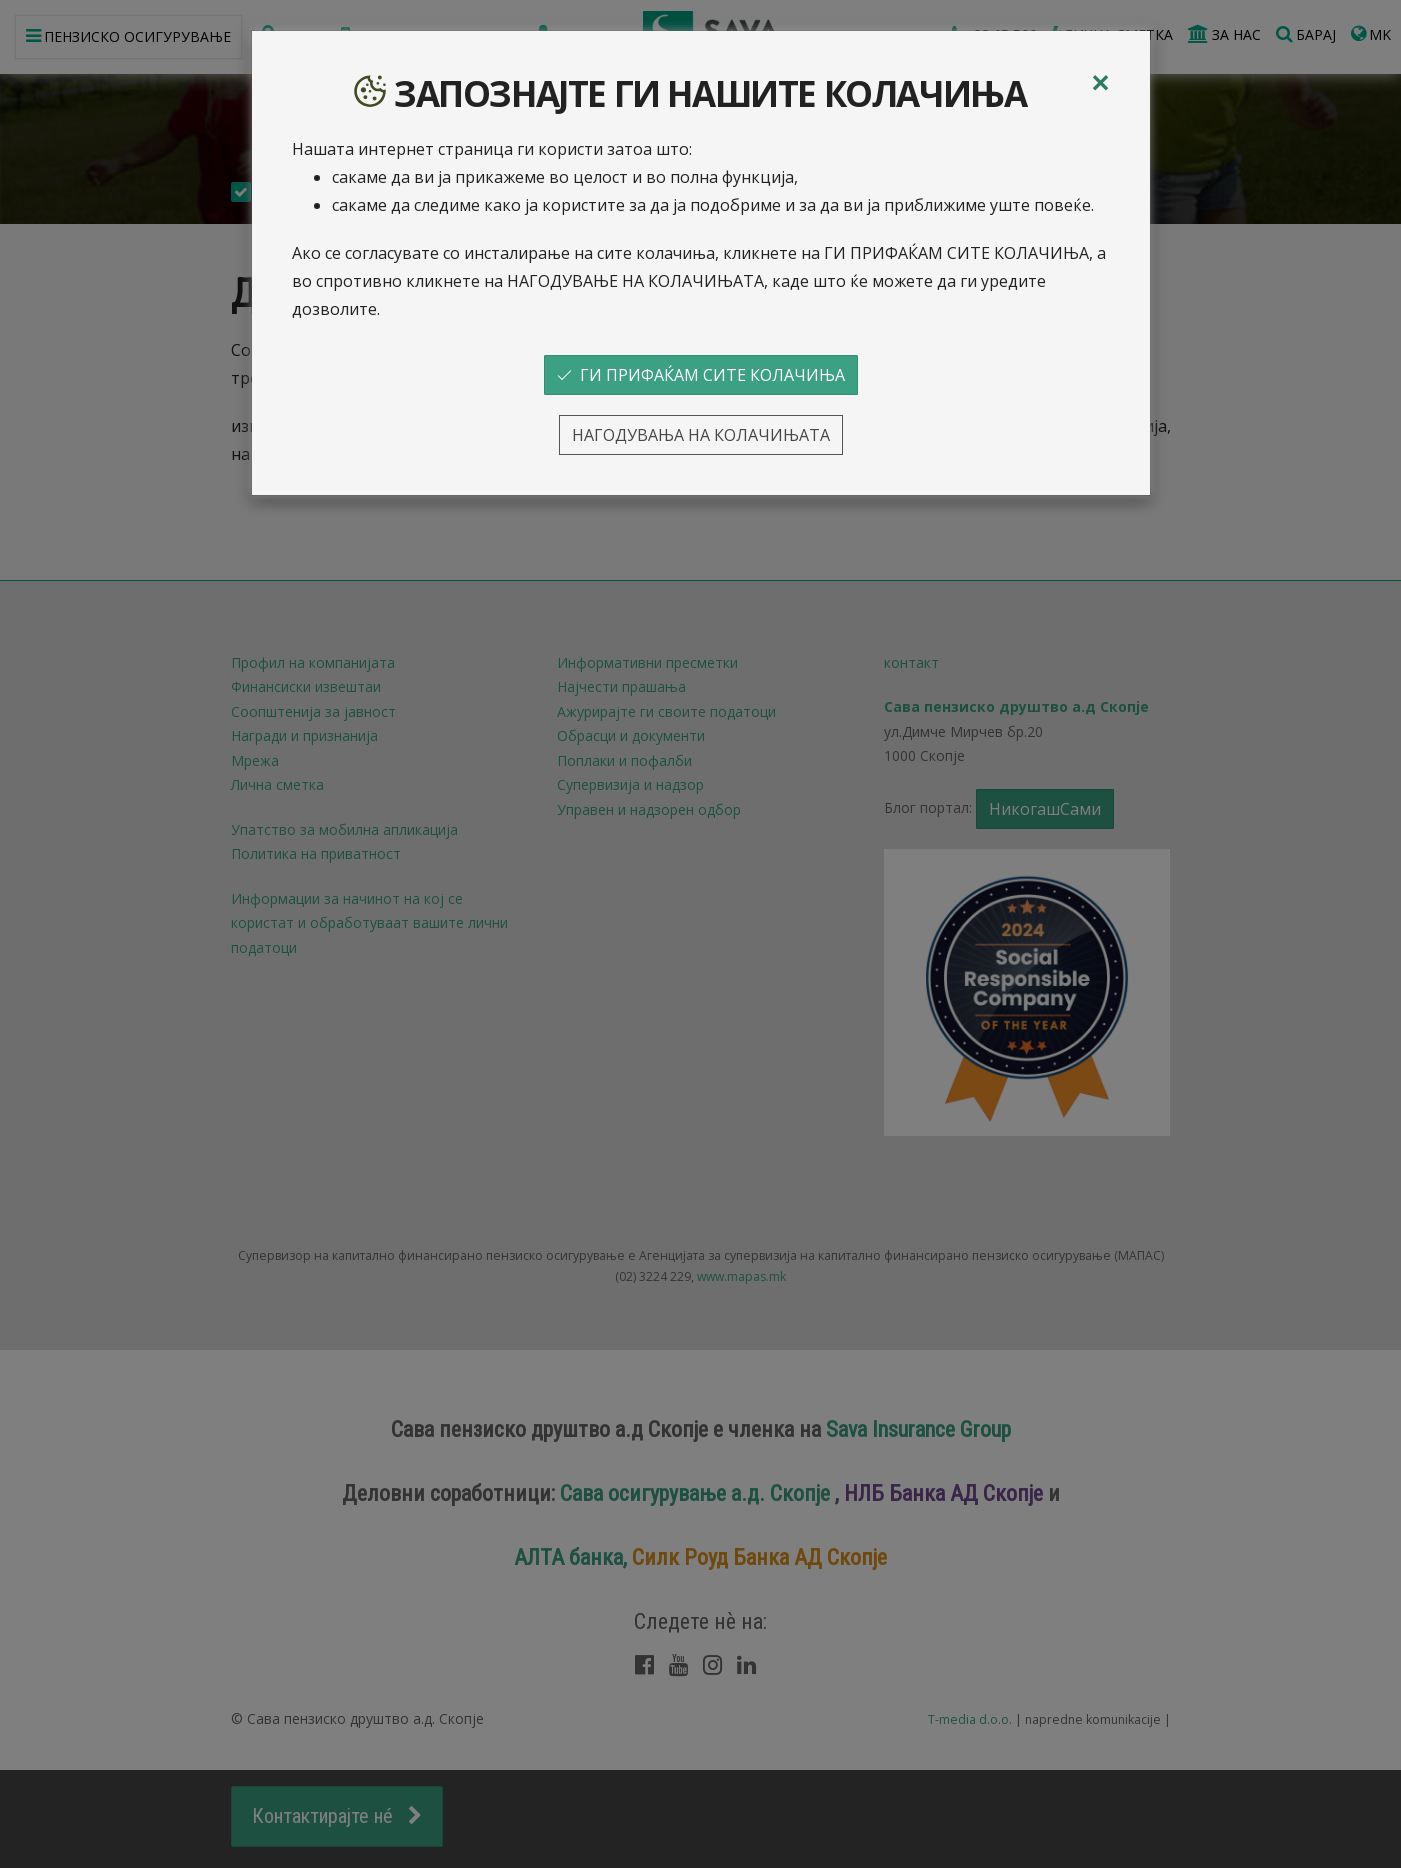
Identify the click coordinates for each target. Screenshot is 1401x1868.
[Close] (1100, 83)
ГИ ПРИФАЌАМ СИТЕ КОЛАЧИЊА (701, 375)
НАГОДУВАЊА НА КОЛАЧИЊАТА (701, 435)
